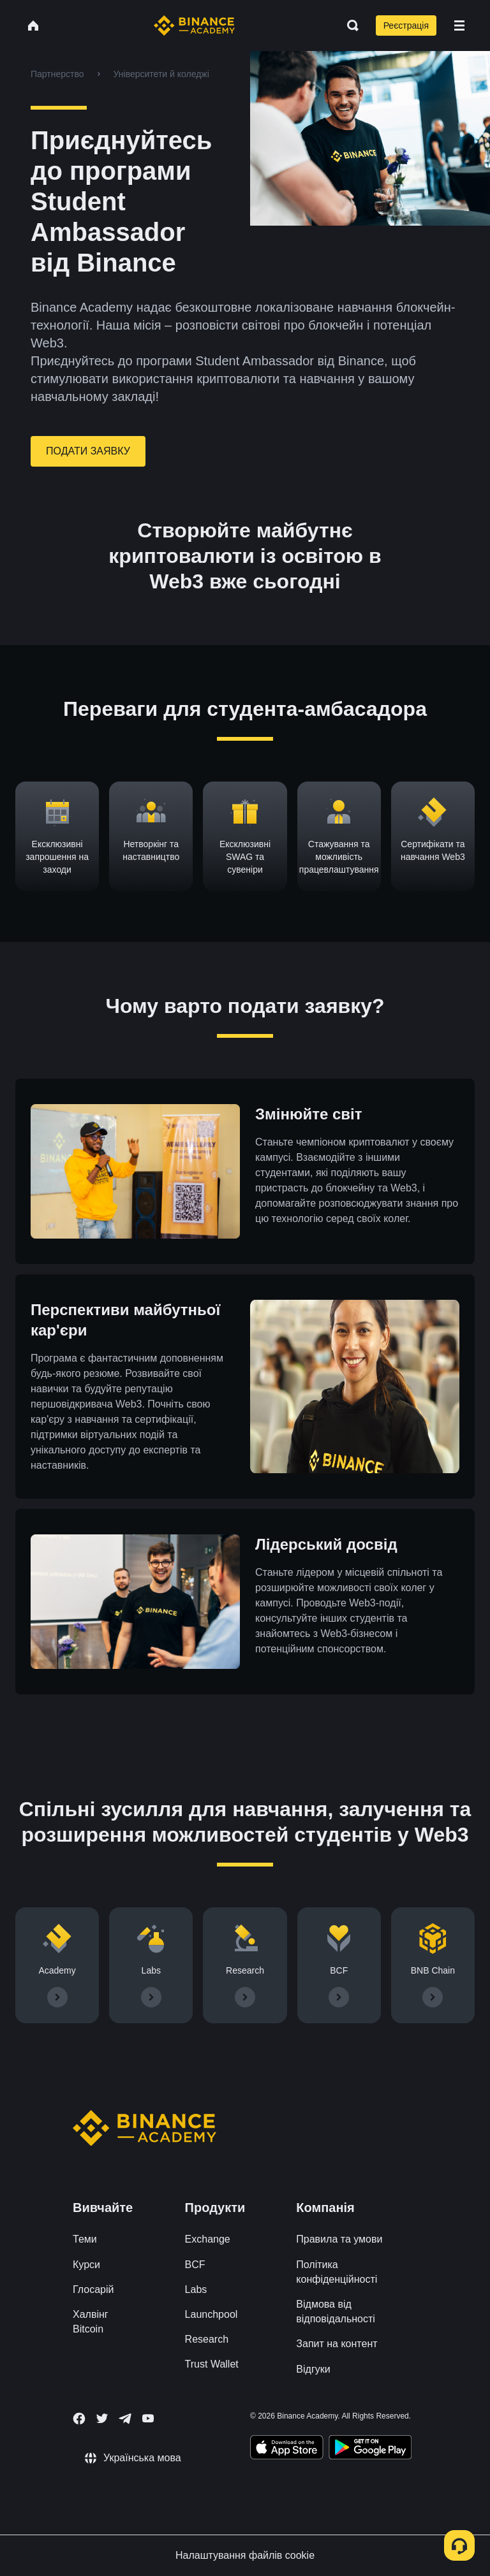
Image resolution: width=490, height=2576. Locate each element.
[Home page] (194, 25)
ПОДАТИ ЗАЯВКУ (88, 451)
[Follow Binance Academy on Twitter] (102, 2418)
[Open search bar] (349, 25)
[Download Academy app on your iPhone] (286, 2449)
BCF (195, 2264)
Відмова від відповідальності (335, 2311)
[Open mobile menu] (459, 25)
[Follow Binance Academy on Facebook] (79, 2418)
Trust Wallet (212, 2364)
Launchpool (211, 2314)
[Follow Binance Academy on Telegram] (125, 2418)
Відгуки (313, 2369)
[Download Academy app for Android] (370, 2449)
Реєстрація (406, 25)
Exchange (207, 2239)
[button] (459, 25)
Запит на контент (336, 2343)
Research (206, 2339)
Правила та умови (339, 2239)
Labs (196, 2289)
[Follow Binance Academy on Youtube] (148, 2418)
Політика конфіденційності (336, 2272)
